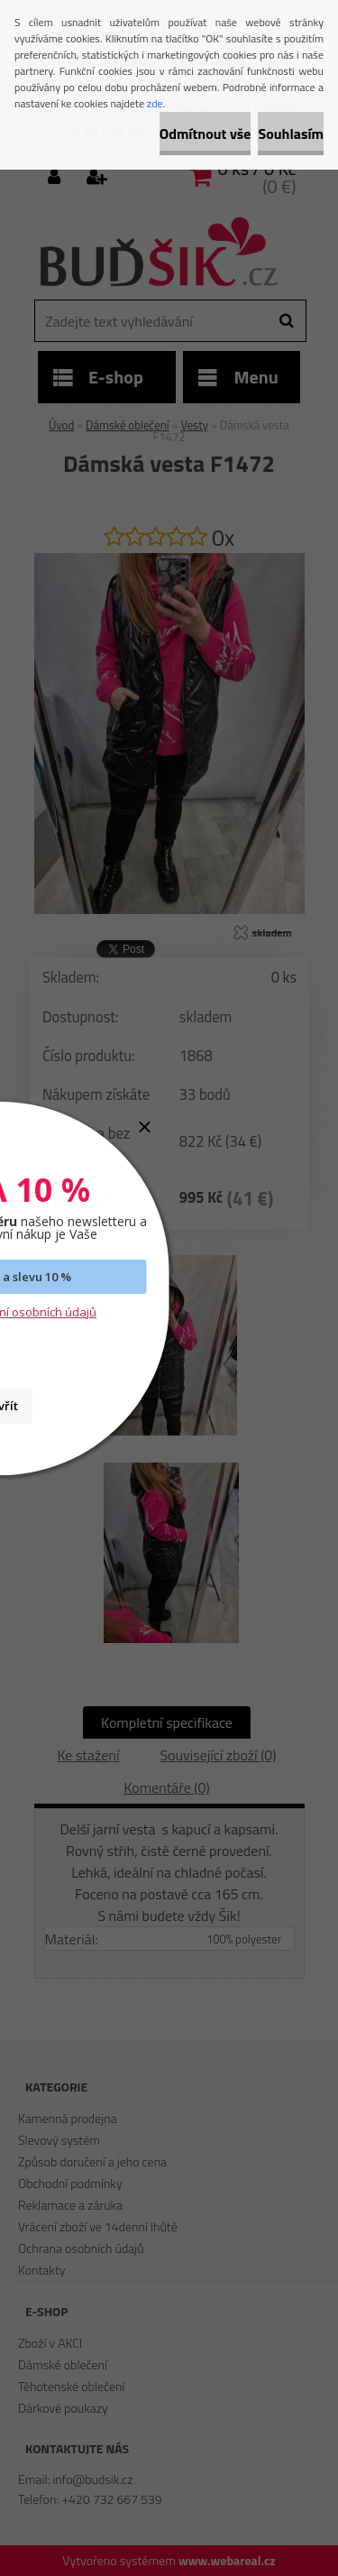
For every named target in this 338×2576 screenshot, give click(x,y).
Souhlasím (291, 133)
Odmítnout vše (205, 133)
